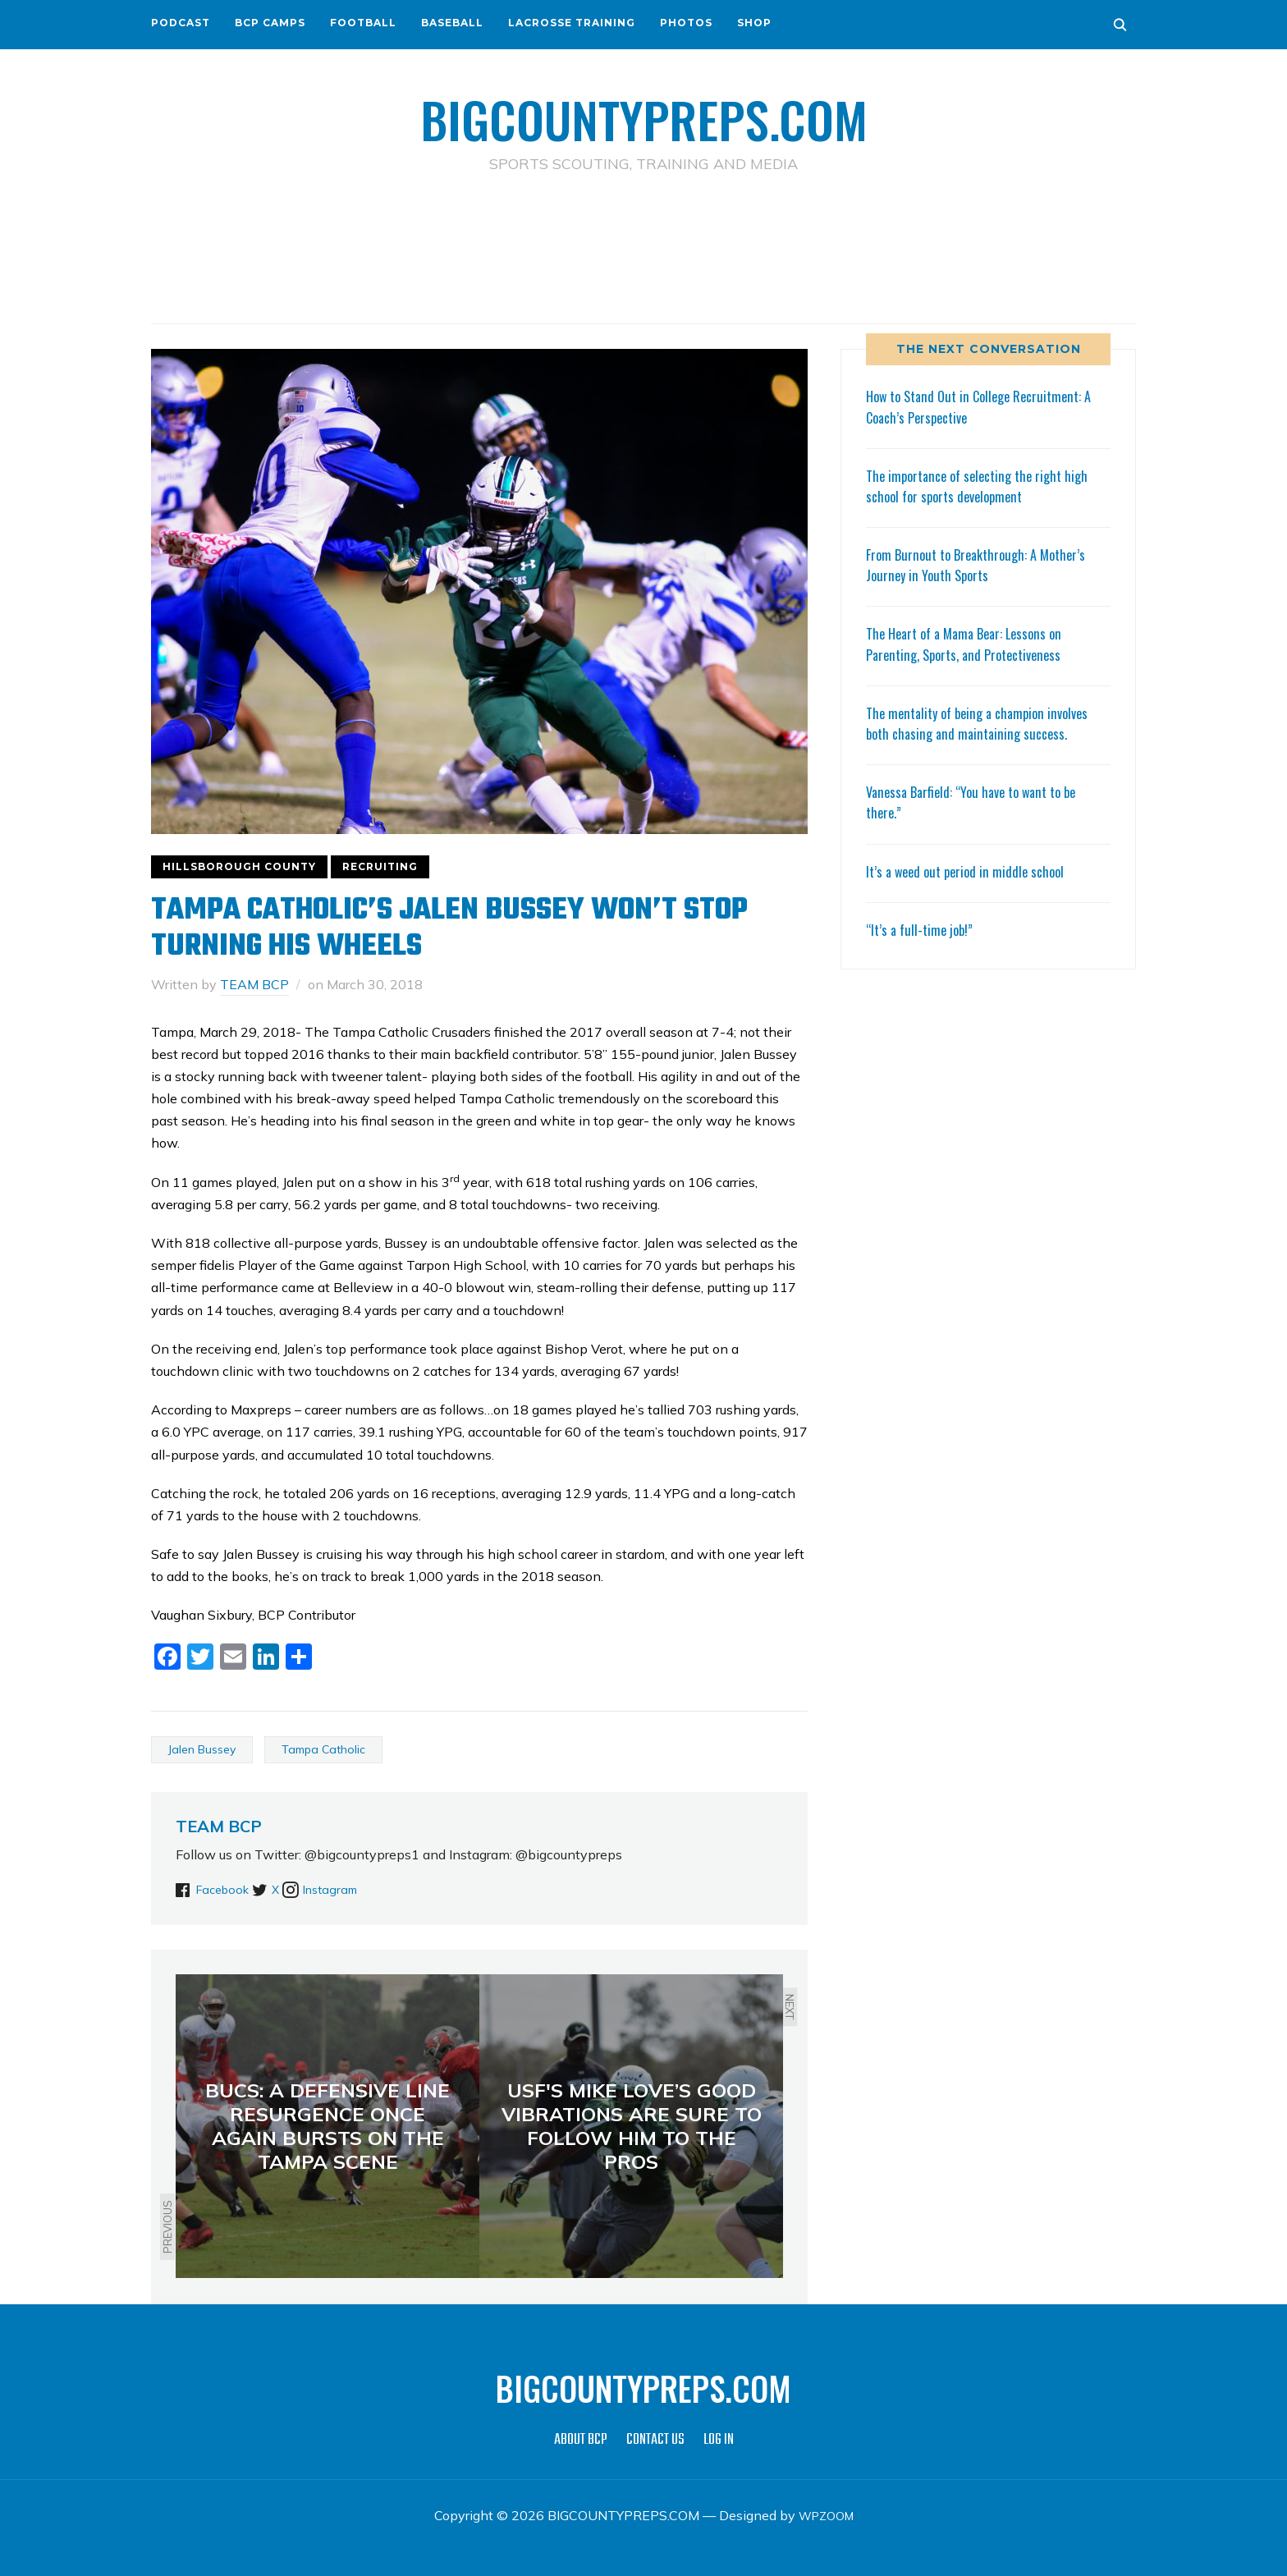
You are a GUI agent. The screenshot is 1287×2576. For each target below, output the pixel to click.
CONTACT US (655, 2440)
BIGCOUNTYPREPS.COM (644, 115)
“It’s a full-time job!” (922, 929)
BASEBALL (452, 22)
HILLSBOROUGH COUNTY (239, 866)
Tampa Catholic (323, 1748)
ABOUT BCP (580, 2440)
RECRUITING (380, 866)
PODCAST (180, 22)
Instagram (365, 1889)
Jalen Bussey (202, 1748)
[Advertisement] (643, 247)
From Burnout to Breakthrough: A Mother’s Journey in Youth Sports (983, 564)
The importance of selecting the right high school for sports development (985, 485)
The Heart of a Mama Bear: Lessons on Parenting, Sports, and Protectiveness (972, 643)
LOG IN (718, 2440)
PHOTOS (686, 22)
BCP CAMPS (270, 22)
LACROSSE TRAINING (571, 22)
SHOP (754, 22)
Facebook (225, 1889)
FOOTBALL (363, 22)
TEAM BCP (254, 984)
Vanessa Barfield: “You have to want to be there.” (980, 802)
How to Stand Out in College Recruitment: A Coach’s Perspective (988, 406)
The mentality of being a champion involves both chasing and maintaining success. (985, 723)
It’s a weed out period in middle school (971, 870)
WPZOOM (826, 2515)
